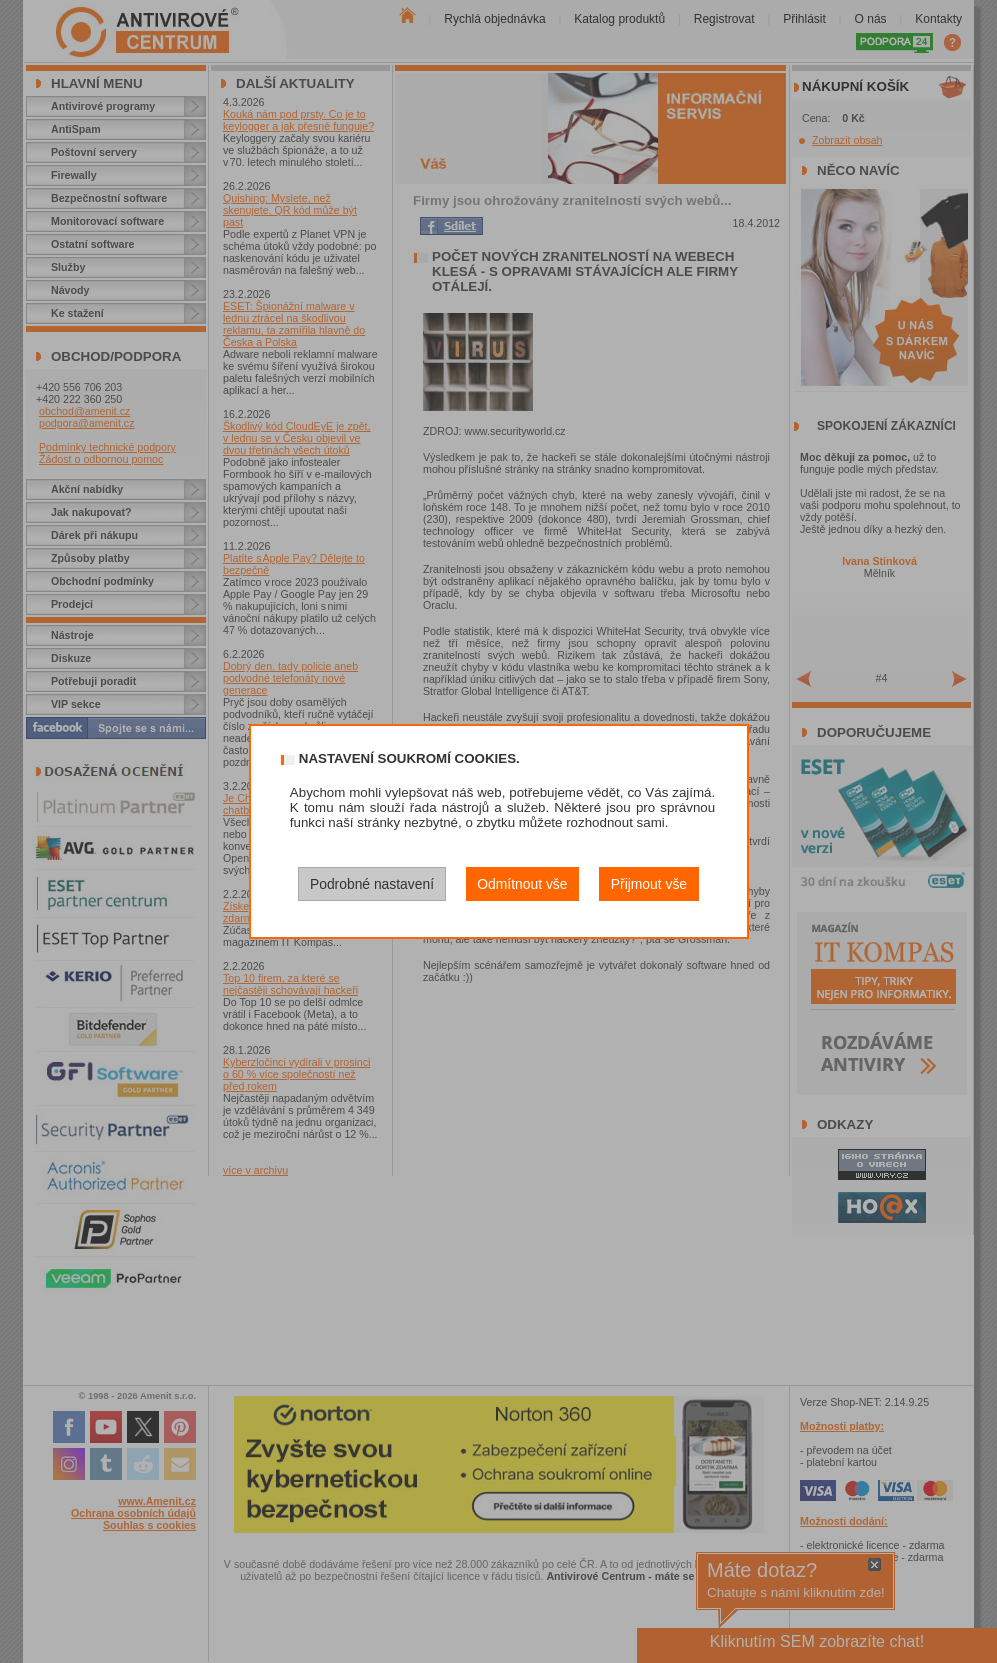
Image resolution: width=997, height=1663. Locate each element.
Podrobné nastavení (372, 884)
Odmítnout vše (522, 884)
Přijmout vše (649, 884)
